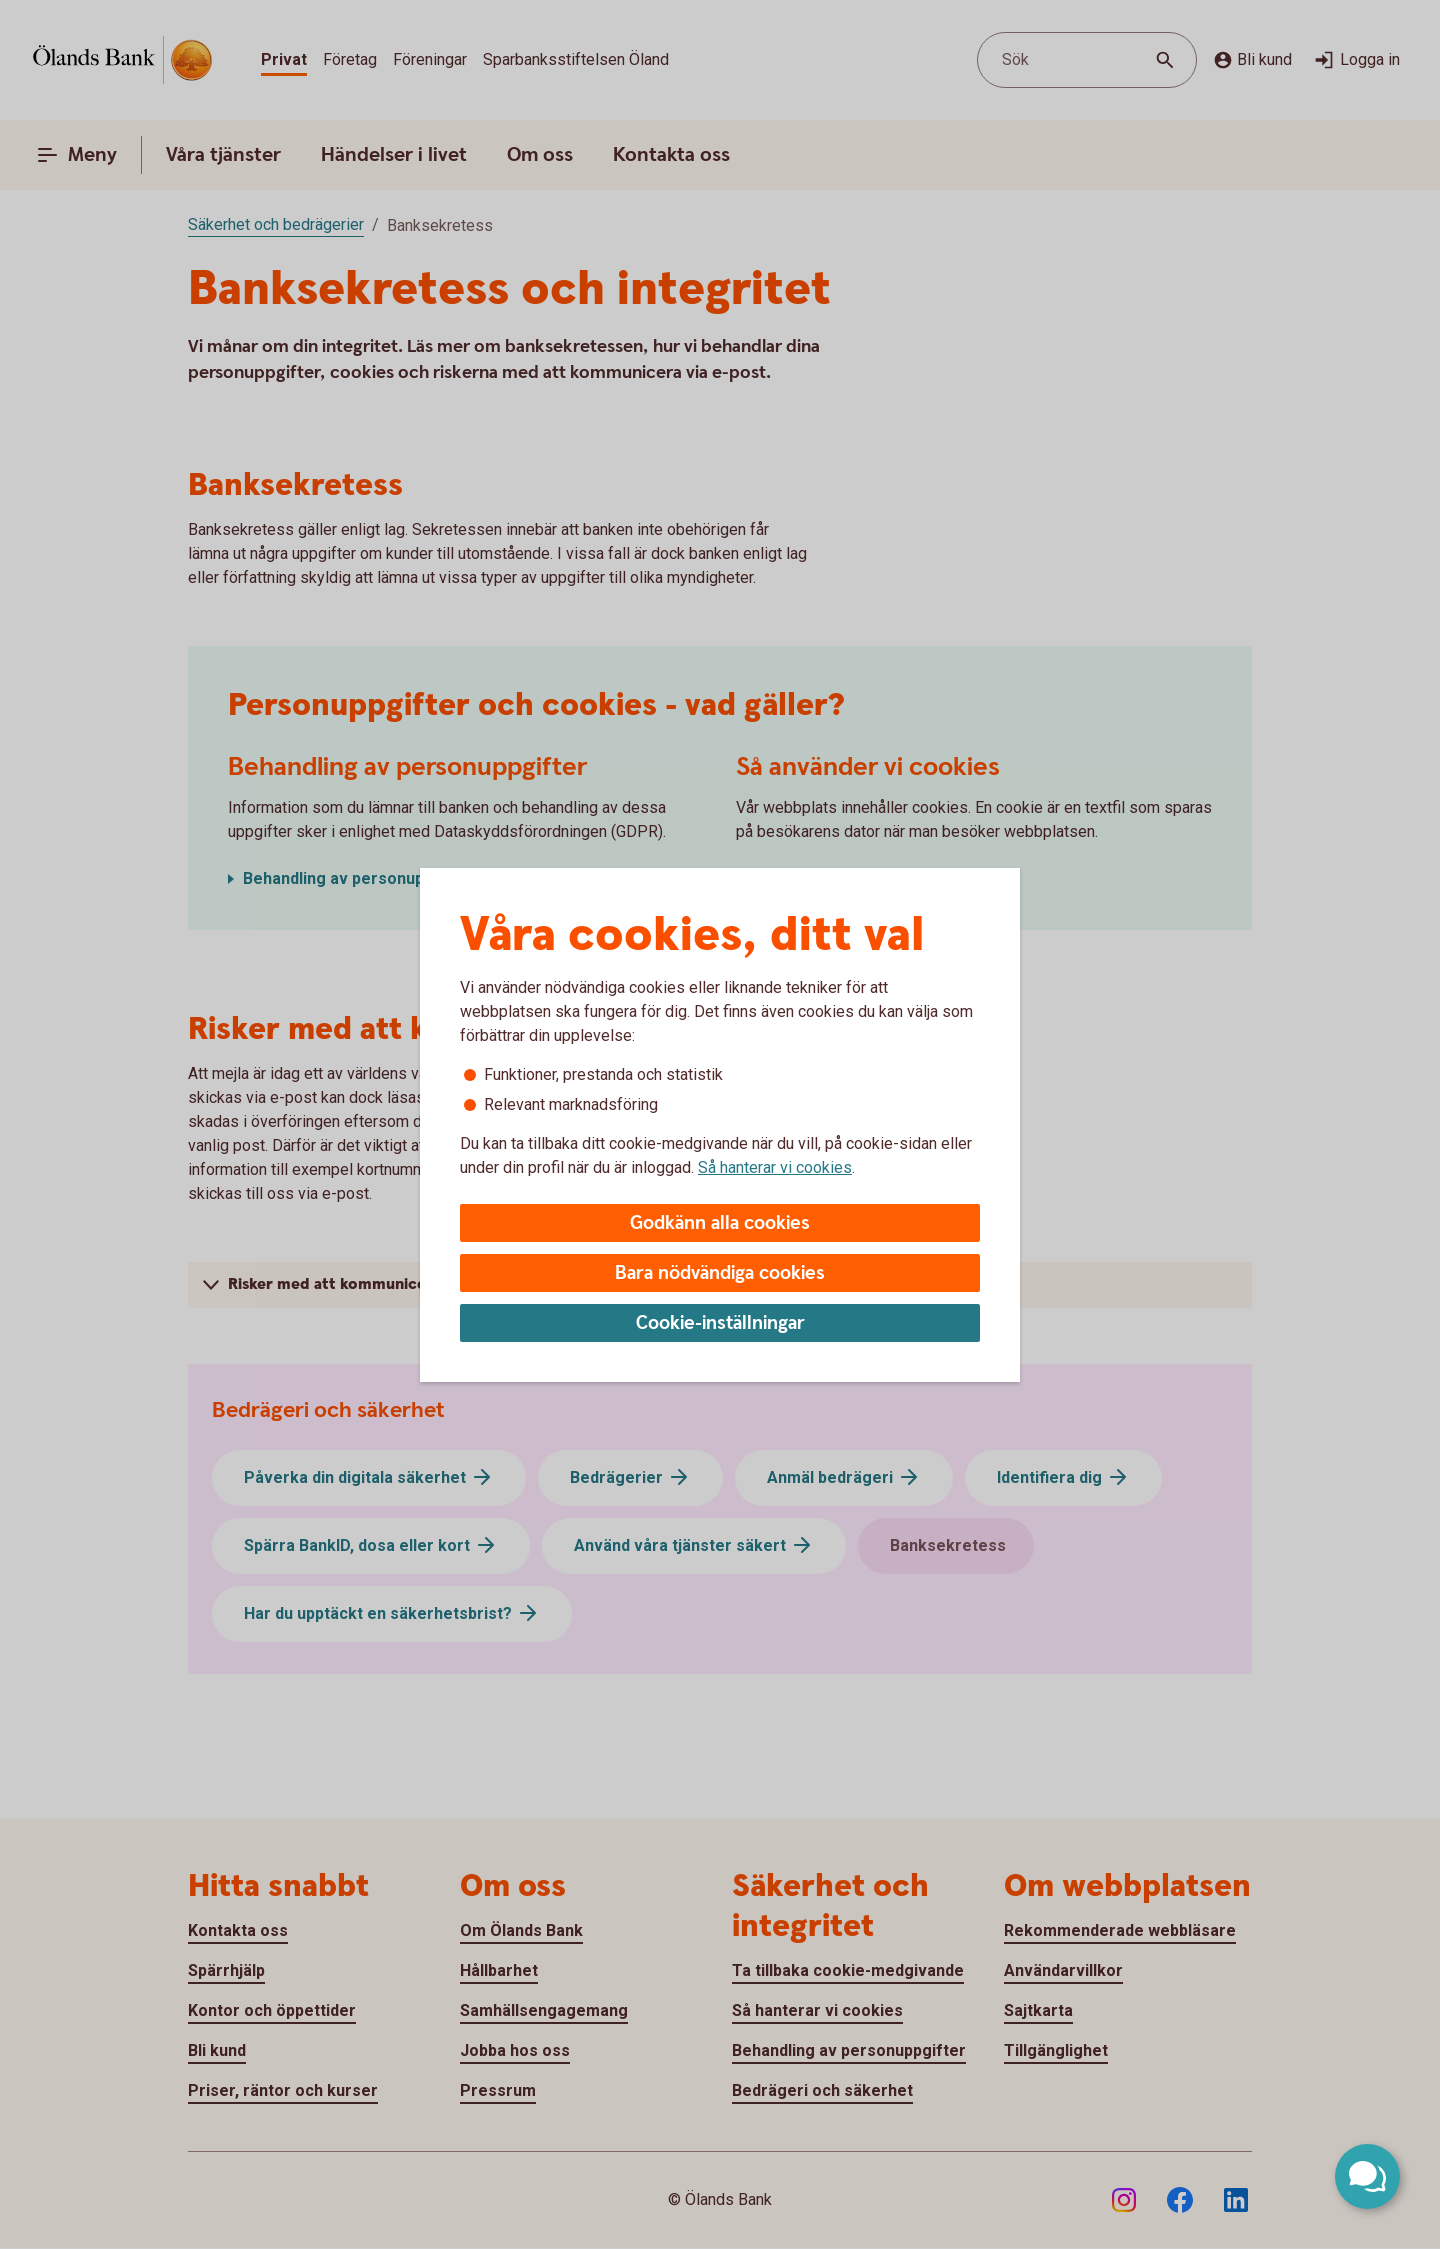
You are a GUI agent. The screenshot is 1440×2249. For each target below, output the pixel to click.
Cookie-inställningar (720, 1323)
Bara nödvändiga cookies (720, 1273)
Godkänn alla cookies (720, 1223)
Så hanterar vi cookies (775, 1167)
